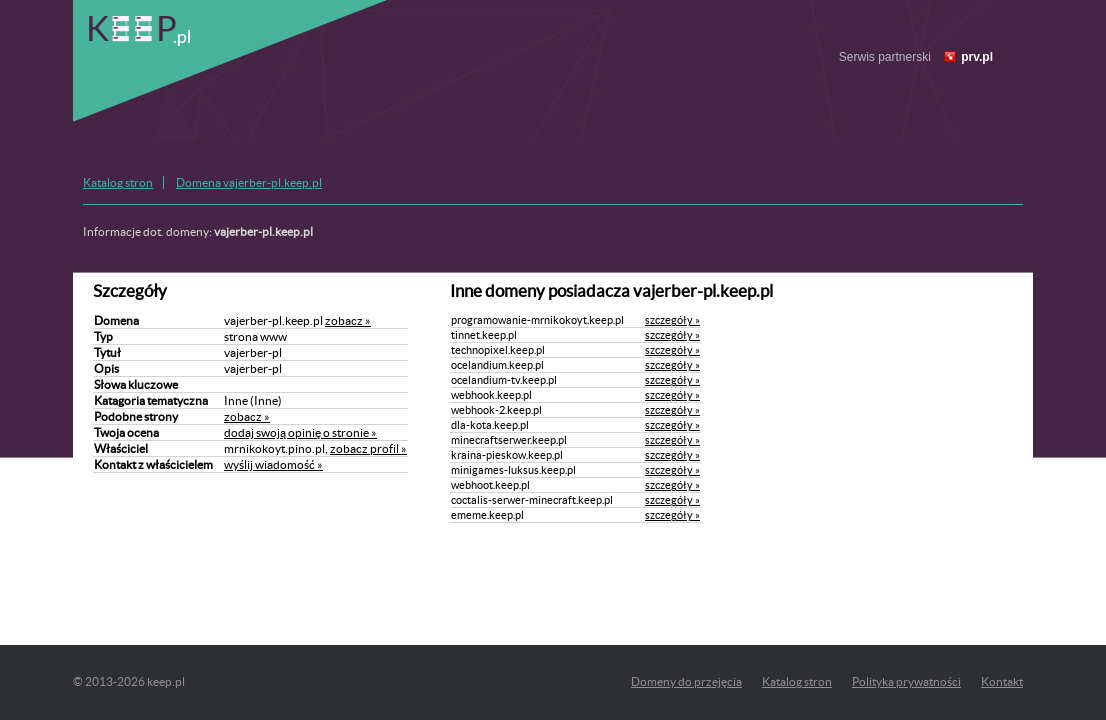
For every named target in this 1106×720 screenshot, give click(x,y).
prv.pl (977, 57)
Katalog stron (118, 182)
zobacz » (348, 320)
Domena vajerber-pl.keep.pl (249, 182)
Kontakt (1002, 681)
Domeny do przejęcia (686, 681)
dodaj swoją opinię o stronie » (300, 432)
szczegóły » (672, 320)
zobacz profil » (368, 448)
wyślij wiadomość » (273, 464)
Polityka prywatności (906, 681)
